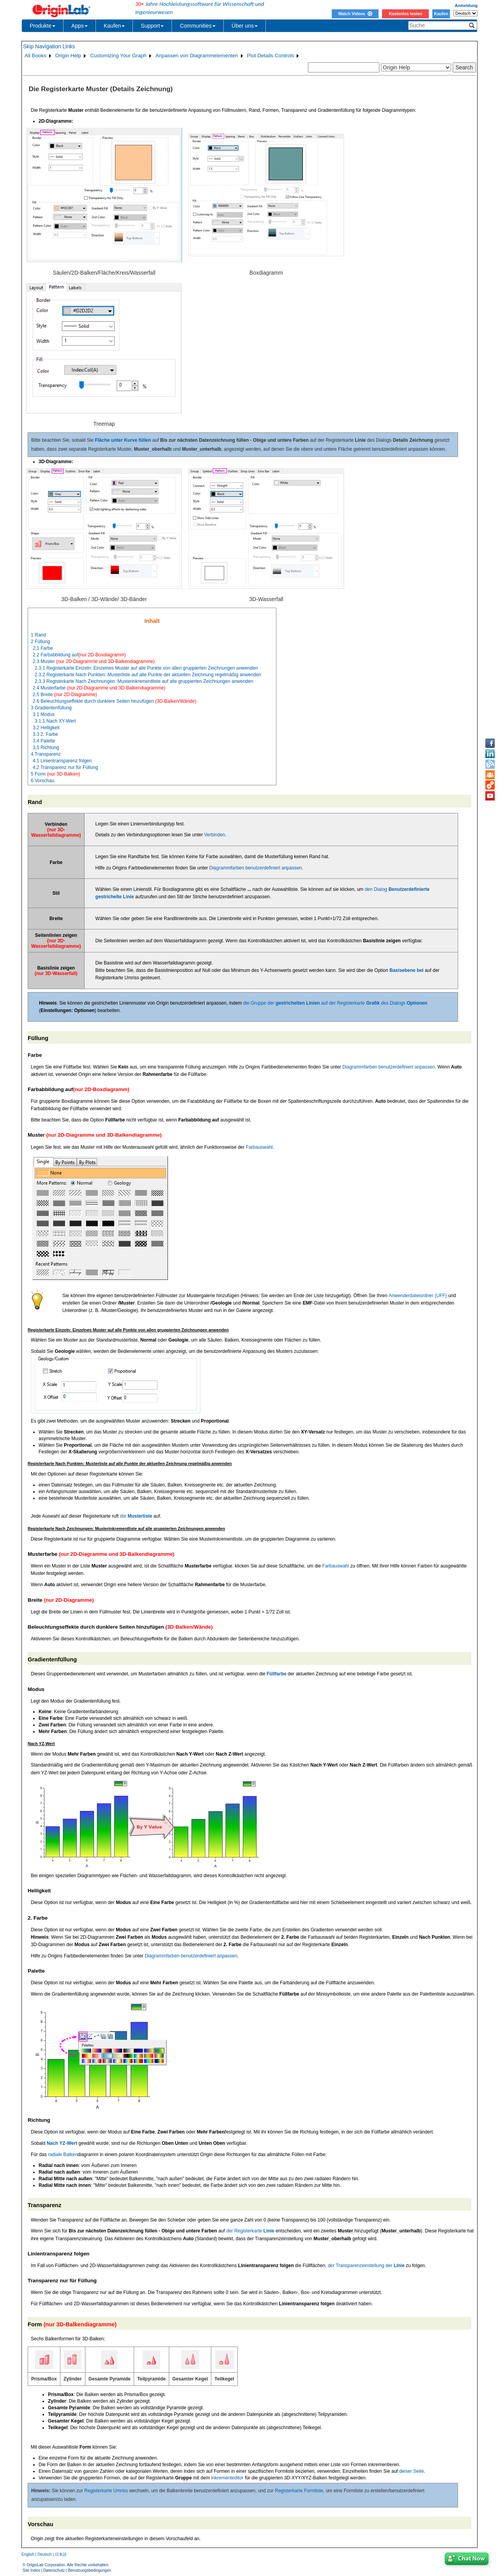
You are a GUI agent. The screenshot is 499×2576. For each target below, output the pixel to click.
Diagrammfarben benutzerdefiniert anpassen (255, 868)
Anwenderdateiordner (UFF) (418, 1295)
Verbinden (214, 835)
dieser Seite (411, 2471)
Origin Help (68, 55)
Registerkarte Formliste (299, 2490)
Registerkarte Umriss (106, 2490)
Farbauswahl (259, 1147)
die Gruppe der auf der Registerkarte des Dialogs (335, 1003)
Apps (79, 26)
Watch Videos (355, 13)
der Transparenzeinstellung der (366, 2265)
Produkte (42, 26)
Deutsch (44, 2554)
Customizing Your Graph (118, 55)
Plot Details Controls (270, 55)
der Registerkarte (250, 2231)
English (27, 2554)
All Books (35, 55)
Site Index (31, 2570)
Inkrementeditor (227, 2478)
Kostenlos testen (405, 13)
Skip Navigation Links (49, 46)
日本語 (61, 2554)
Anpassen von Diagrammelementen (197, 55)
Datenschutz (54, 2570)
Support (152, 26)
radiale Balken (63, 2154)
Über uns (245, 26)
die (136, 1516)
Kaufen (441, 13)
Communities (198, 26)
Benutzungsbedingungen (89, 2570)
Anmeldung (466, 5)
